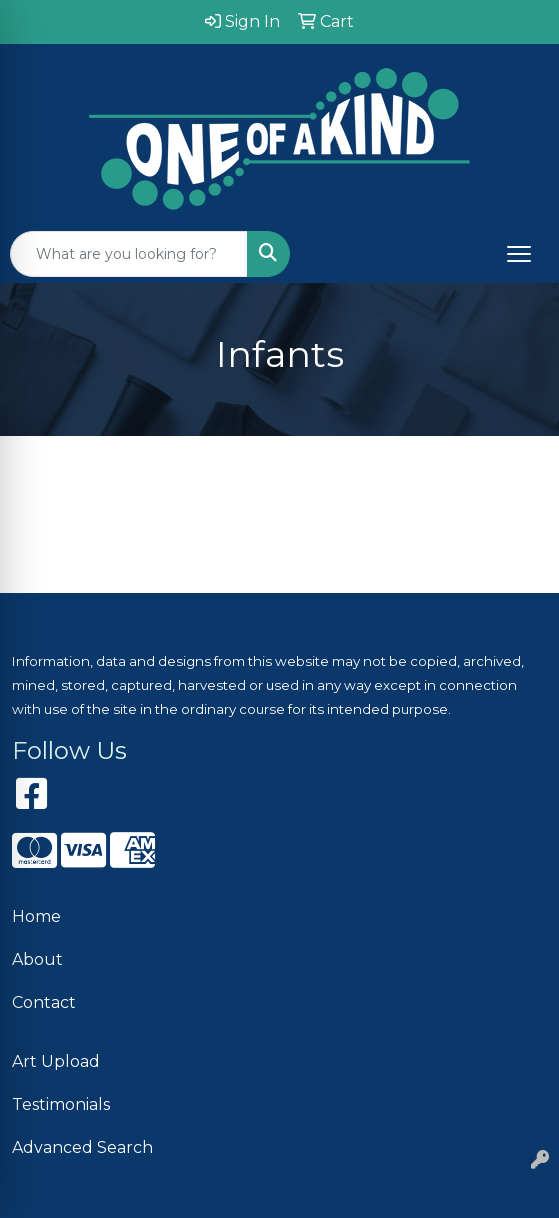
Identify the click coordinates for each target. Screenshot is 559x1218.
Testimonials (61, 1104)
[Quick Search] (129, 254)
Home (36, 916)
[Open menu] (519, 254)
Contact (44, 1002)
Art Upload (56, 1061)
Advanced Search (82, 1147)
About (37, 959)
